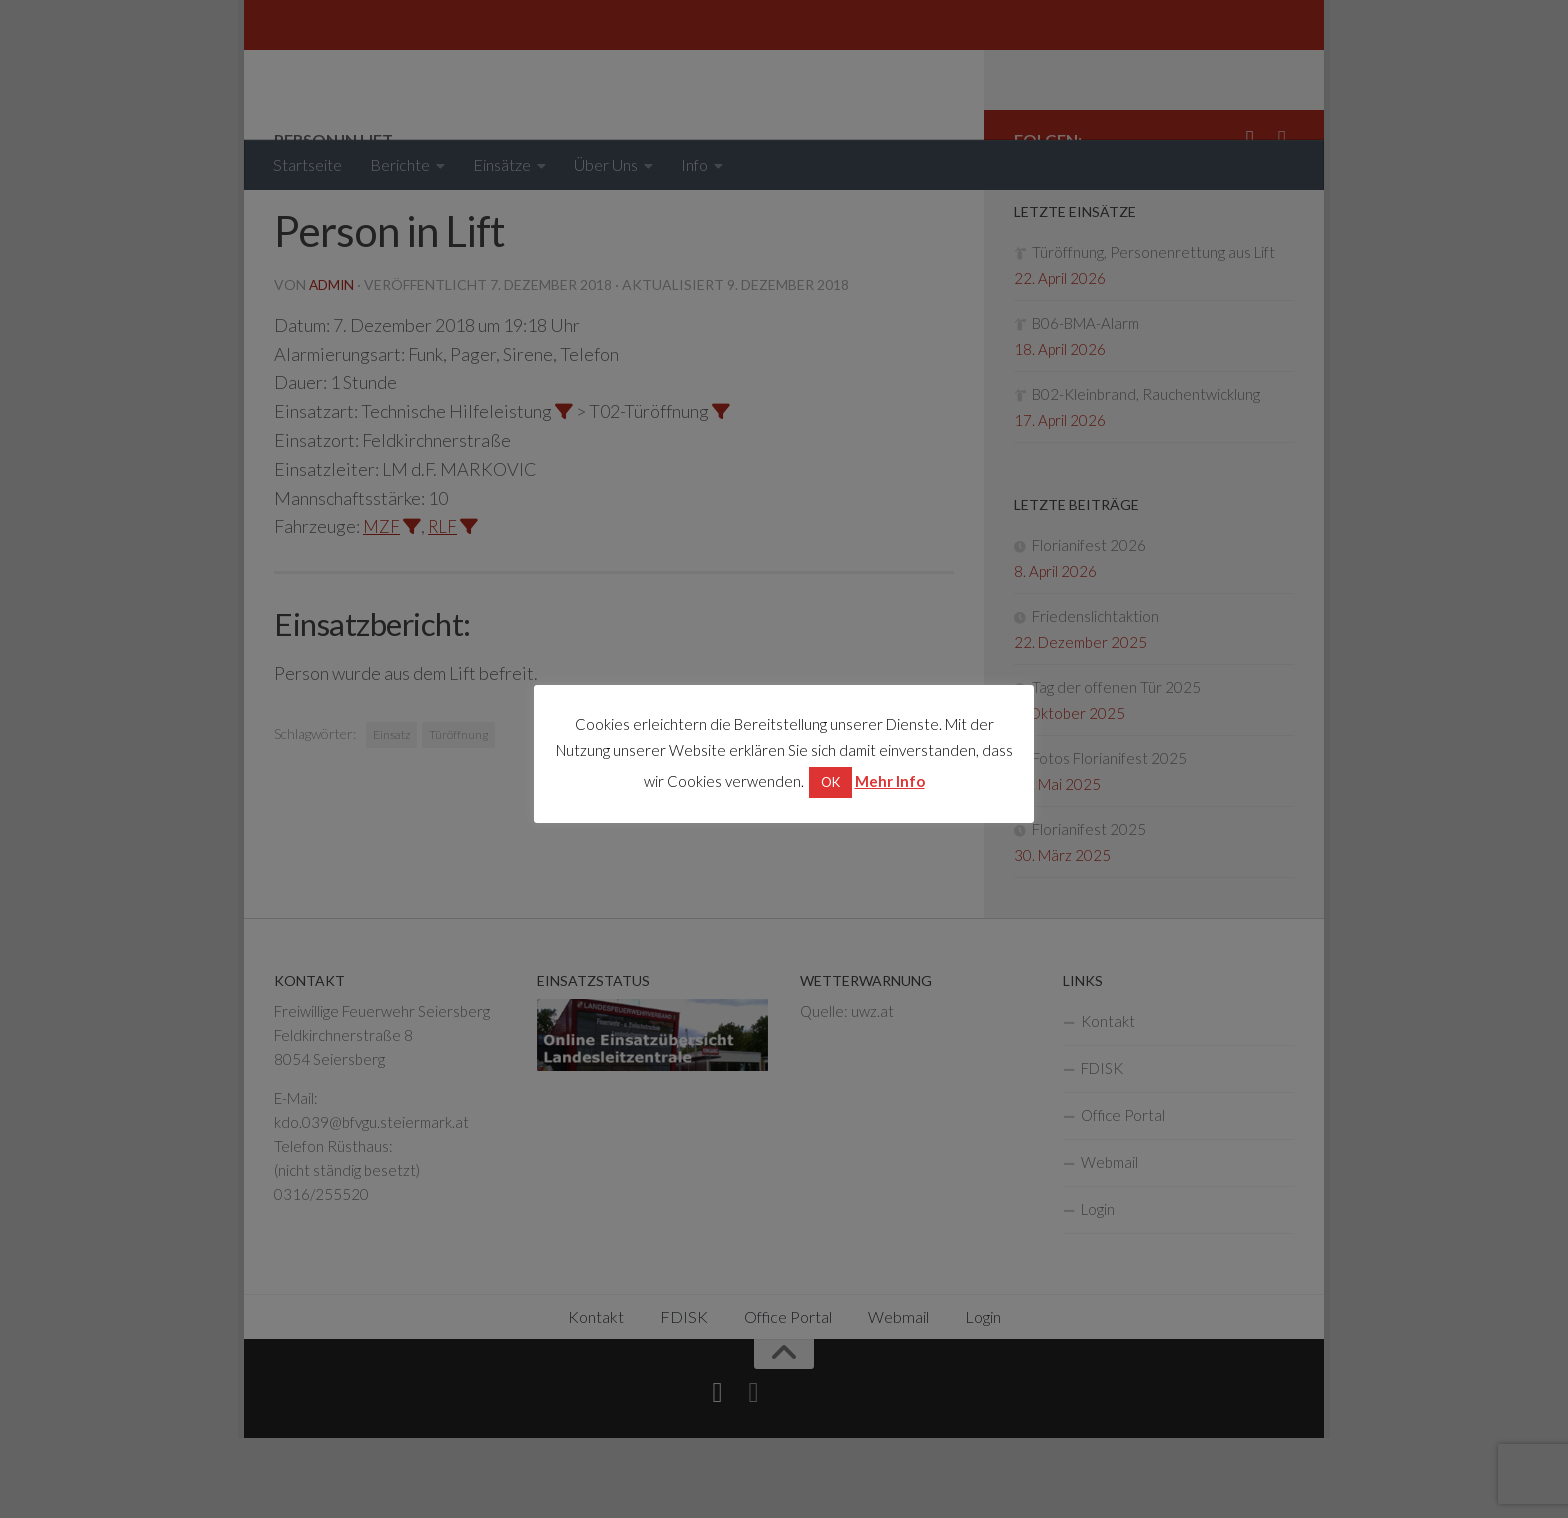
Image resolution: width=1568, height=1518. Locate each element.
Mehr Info (890, 781)
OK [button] (830, 782)
